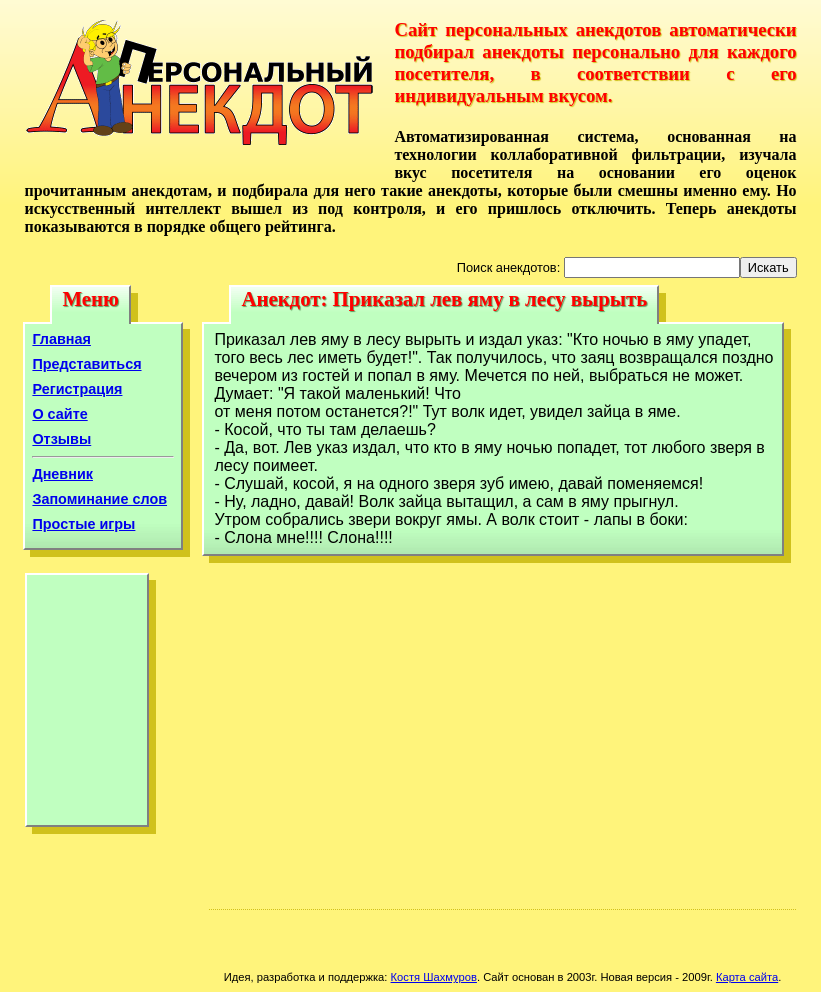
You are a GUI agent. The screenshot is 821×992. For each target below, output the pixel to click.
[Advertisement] (87, 705)
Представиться (86, 364)
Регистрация (77, 389)
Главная (61, 339)
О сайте (59, 414)
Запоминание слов (99, 499)
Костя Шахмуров (434, 977)
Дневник (62, 474)
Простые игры (83, 524)
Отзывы (61, 439)
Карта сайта (747, 977)
